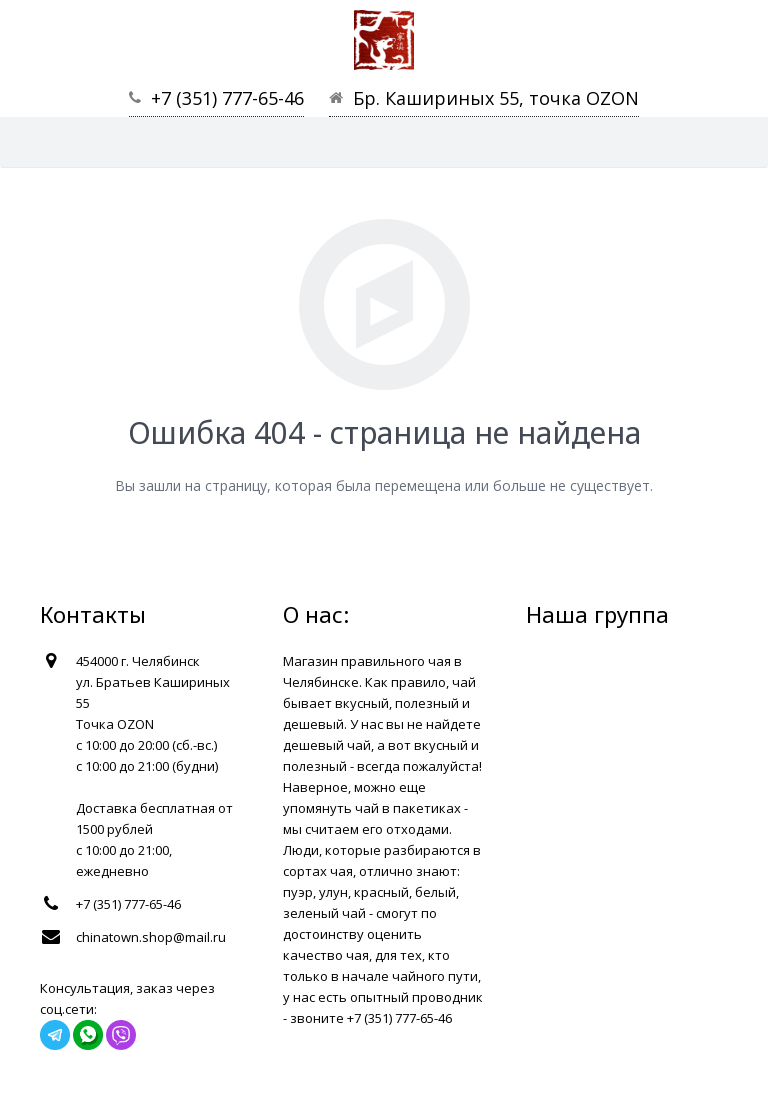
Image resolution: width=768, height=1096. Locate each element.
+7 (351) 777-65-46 (227, 98)
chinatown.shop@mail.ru (151, 937)
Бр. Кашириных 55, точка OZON (496, 98)
